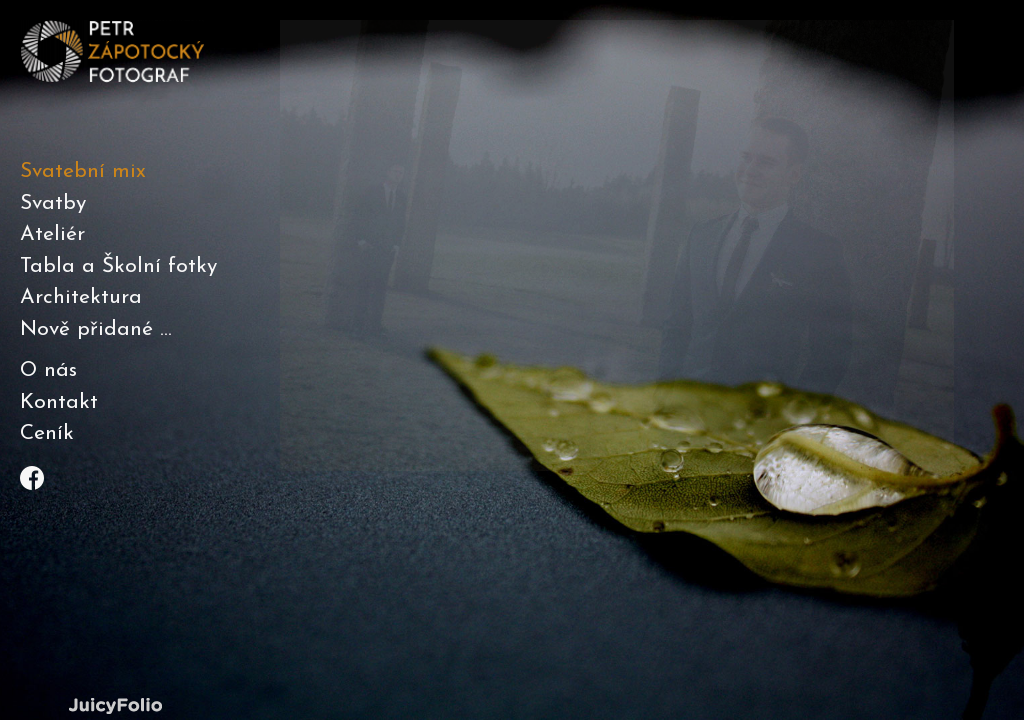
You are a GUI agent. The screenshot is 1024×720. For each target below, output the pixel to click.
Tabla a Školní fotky (118, 266)
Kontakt (59, 402)
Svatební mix (83, 171)
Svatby (53, 203)
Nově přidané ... (96, 329)
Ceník (47, 433)
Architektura (81, 297)
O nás (48, 370)
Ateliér (52, 234)
